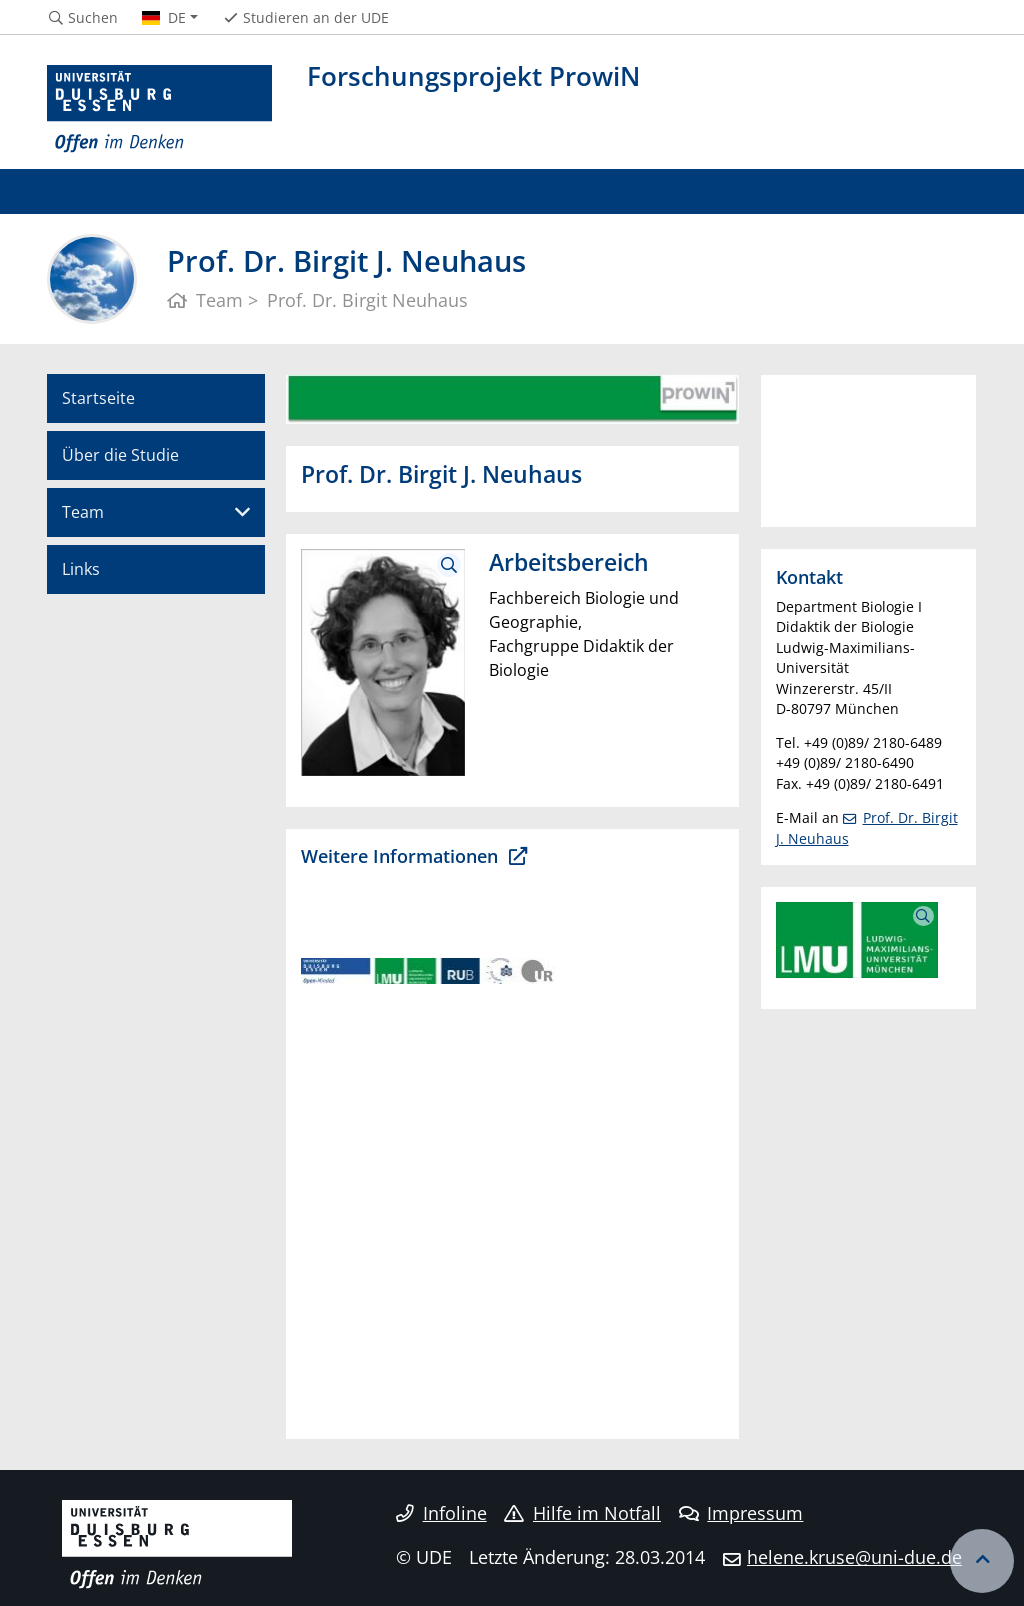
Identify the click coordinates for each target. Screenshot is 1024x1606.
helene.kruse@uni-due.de (854, 1557)
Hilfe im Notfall (582, 1513)
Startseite (98, 398)
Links (81, 569)
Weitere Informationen (402, 855)
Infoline (441, 1513)
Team (83, 512)
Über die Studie (120, 455)
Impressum (741, 1513)
